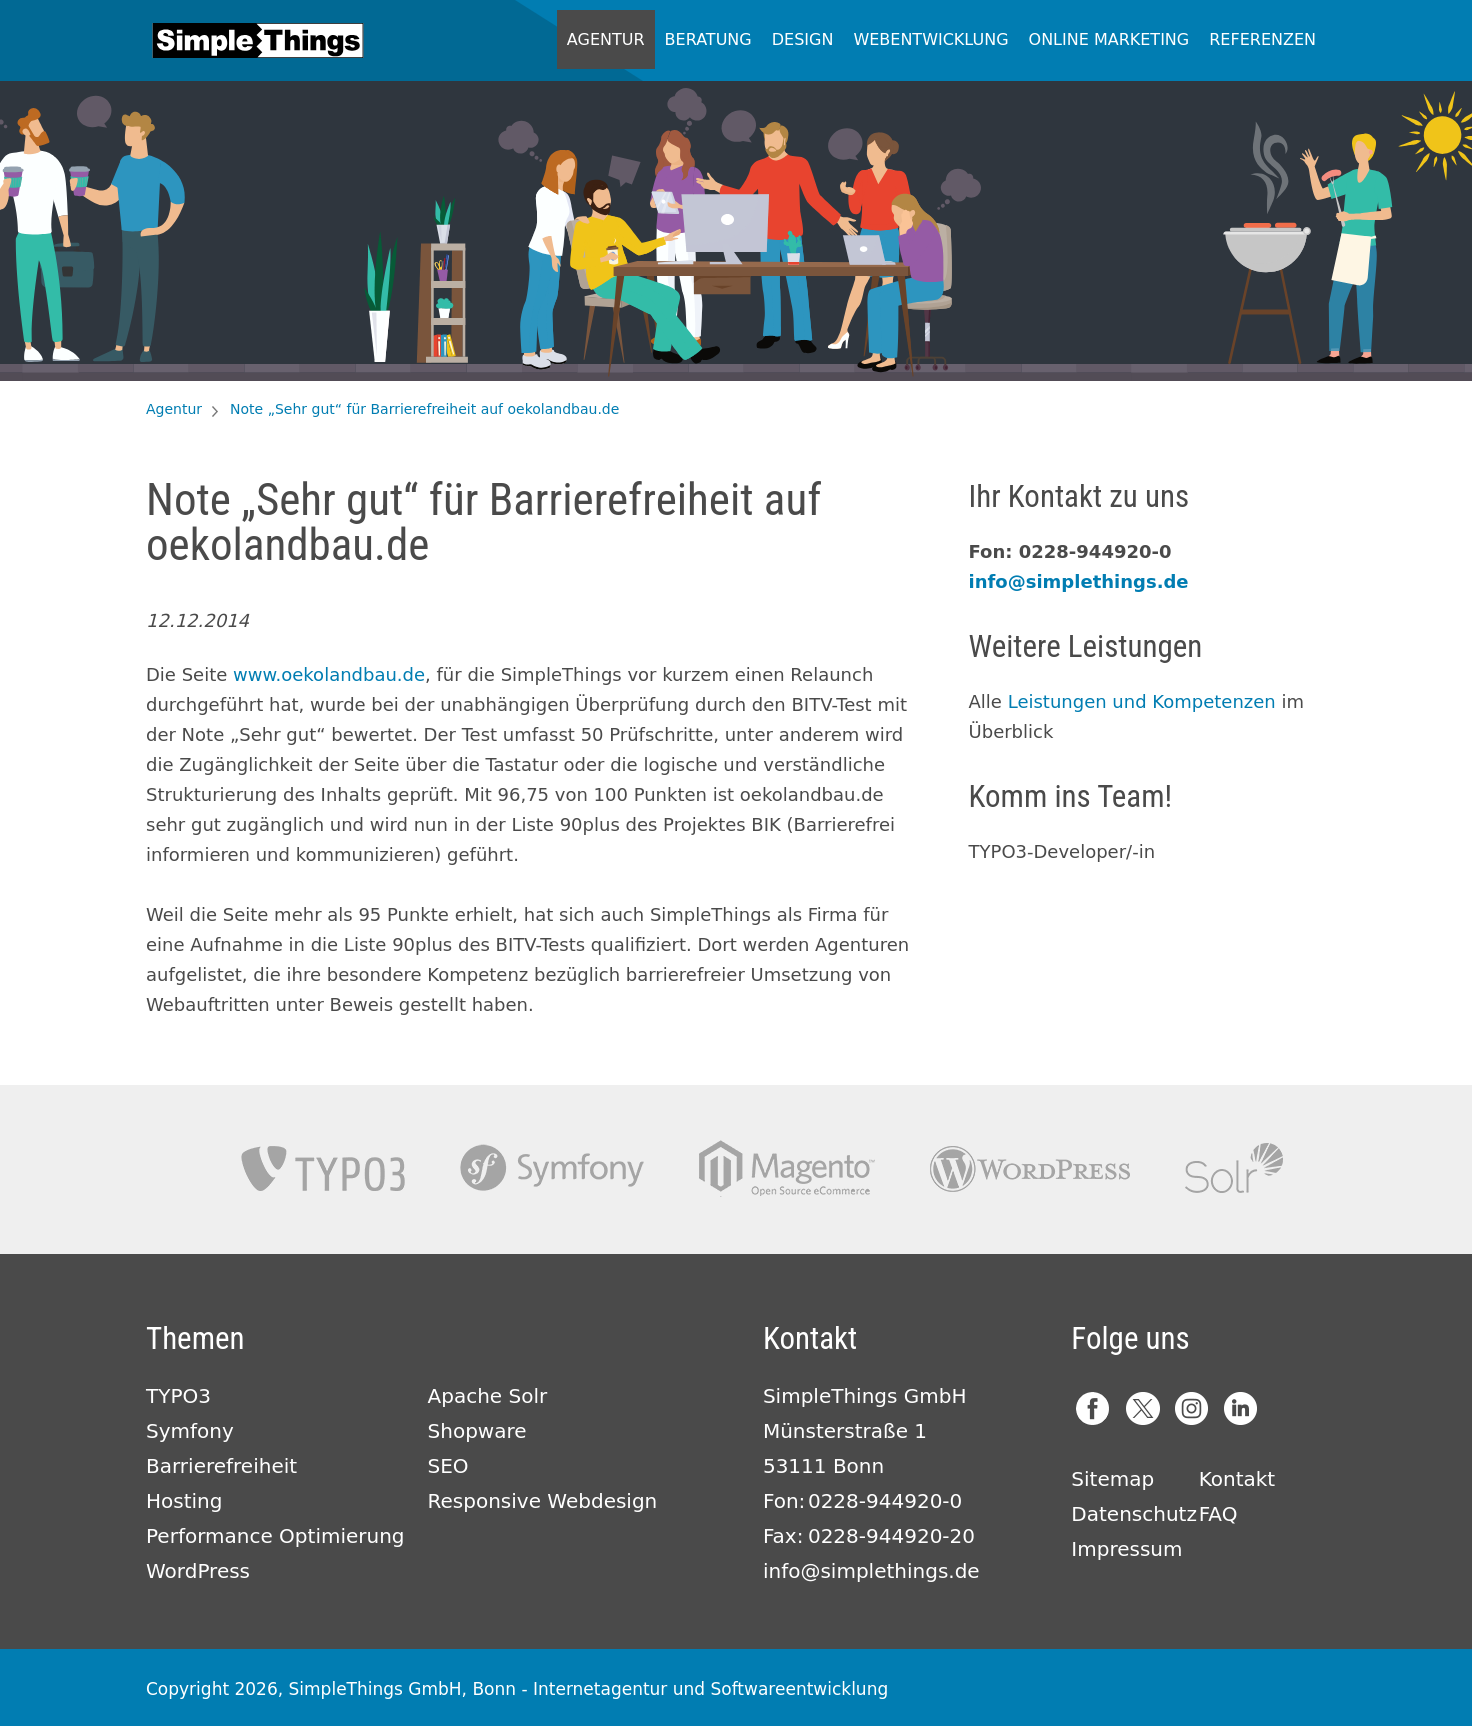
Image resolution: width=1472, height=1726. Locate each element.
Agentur (606, 39)
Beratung (708, 39)
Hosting (184, 1501)
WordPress (198, 1571)
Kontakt (1237, 1479)
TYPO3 (323, 1168)
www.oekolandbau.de (329, 674)
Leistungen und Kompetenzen (1142, 701)
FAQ (1218, 1514)
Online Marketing (1109, 39)
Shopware (477, 1431)
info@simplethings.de (1079, 581)
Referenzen (1262, 39)
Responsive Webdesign (543, 1501)
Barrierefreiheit (221, 1466)
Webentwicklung (930, 39)
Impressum (1126, 1549)
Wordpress (1030, 1168)
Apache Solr (1234, 1168)
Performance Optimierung (275, 1536)
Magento (787, 1168)
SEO (448, 1466)
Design (803, 39)
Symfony (552, 1168)
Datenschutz (1134, 1514)
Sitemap (1112, 1479)
